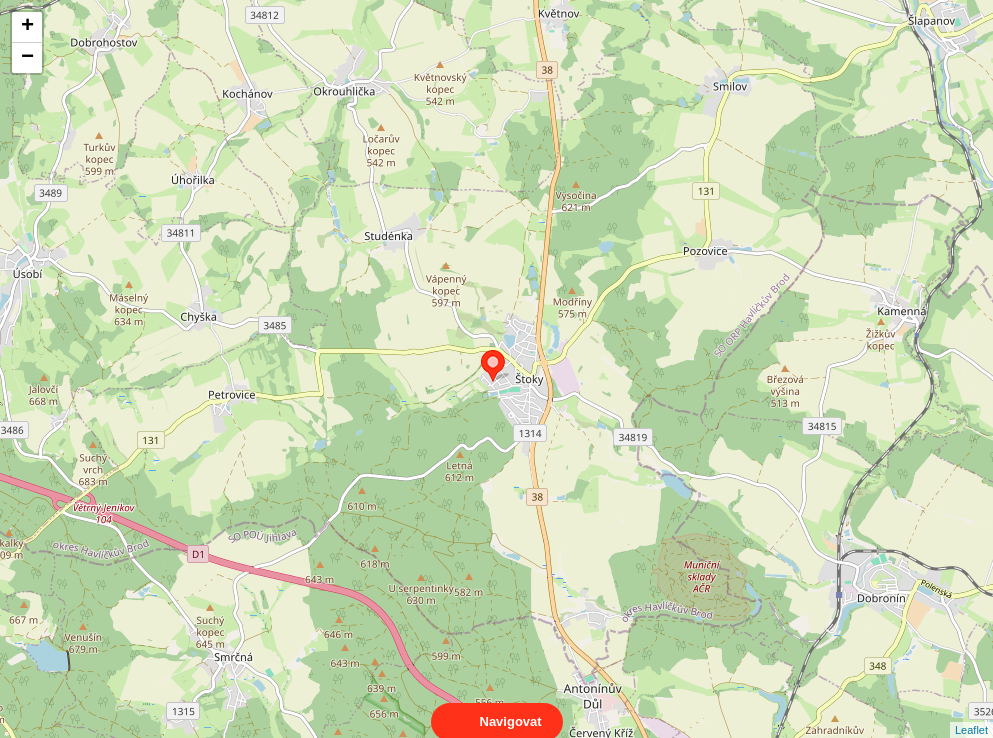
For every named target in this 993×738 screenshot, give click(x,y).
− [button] (27, 58)
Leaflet (971, 712)
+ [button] (27, 27)
